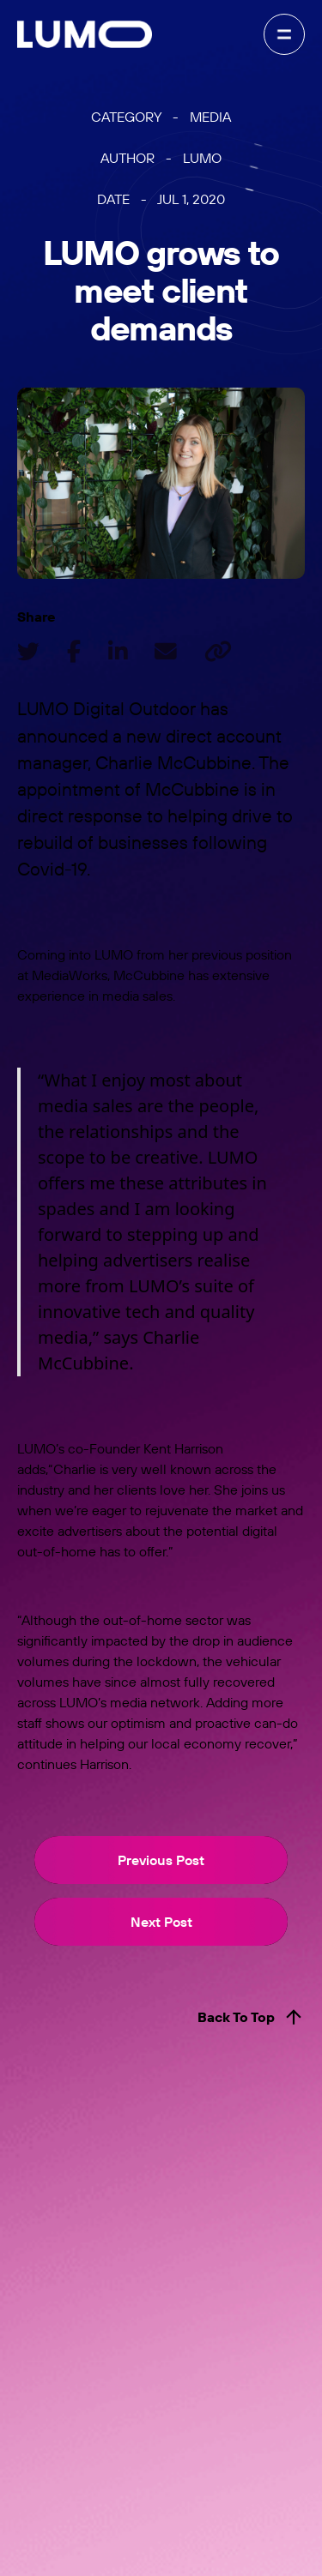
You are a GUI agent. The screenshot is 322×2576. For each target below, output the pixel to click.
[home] (84, 34)
